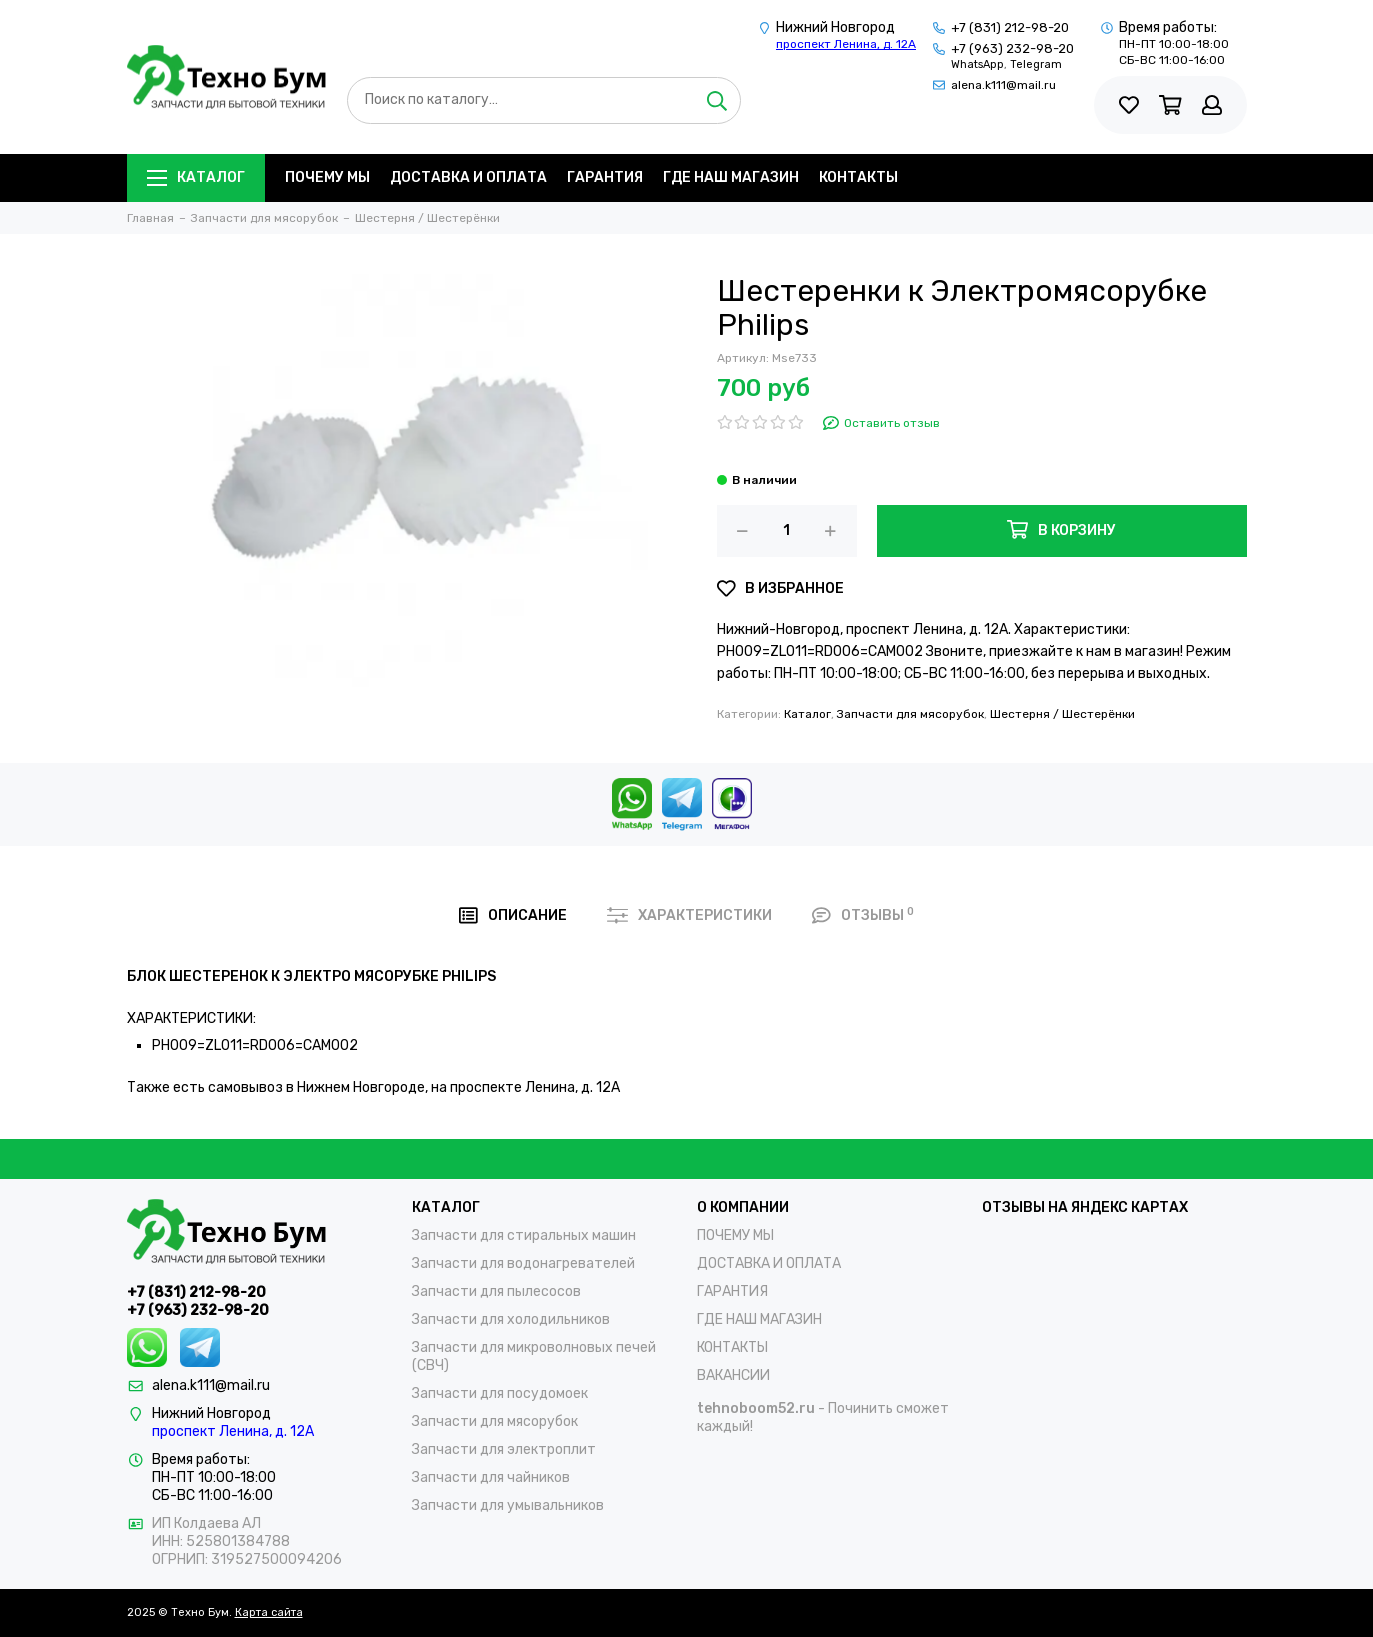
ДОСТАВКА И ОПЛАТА (468, 177)
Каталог (196, 177)
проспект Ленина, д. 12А (846, 44)
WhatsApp (977, 64)
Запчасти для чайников (491, 1477)
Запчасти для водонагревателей (523, 1263)
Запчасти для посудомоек (500, 1393)
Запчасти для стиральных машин (524, 1235)
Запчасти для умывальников (508, 1505)
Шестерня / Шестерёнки (1062, 714)
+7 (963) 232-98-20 (1012, 48)
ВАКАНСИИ (733, 1375)
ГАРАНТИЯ (605, 177)
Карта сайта (269, 1612)
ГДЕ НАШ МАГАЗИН (731, 177)
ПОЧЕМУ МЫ (327, 177)
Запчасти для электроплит (504, 1449)
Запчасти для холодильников (511, 1319)
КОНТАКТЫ (858, 177)
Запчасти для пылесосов (496, 1291)
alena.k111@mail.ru (1003, 85)
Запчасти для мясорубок (910, 714)
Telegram (1036, 64)
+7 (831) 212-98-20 (1010, 27)
